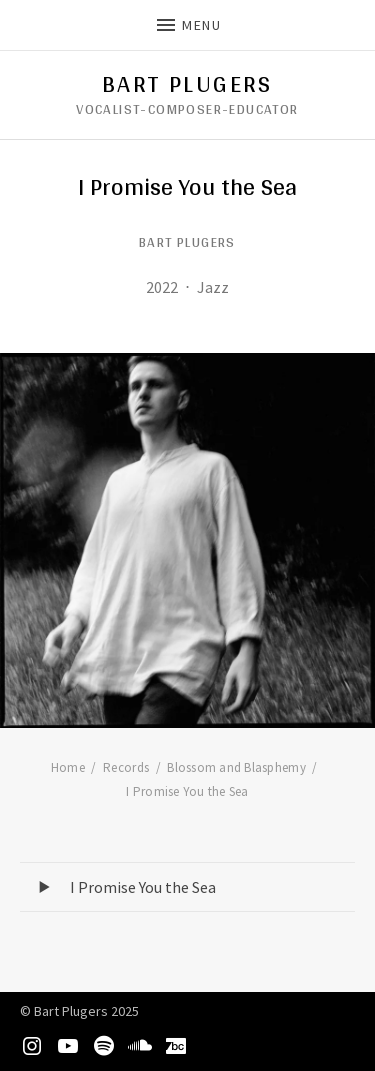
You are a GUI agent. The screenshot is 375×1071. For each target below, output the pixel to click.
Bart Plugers (187, 84)
